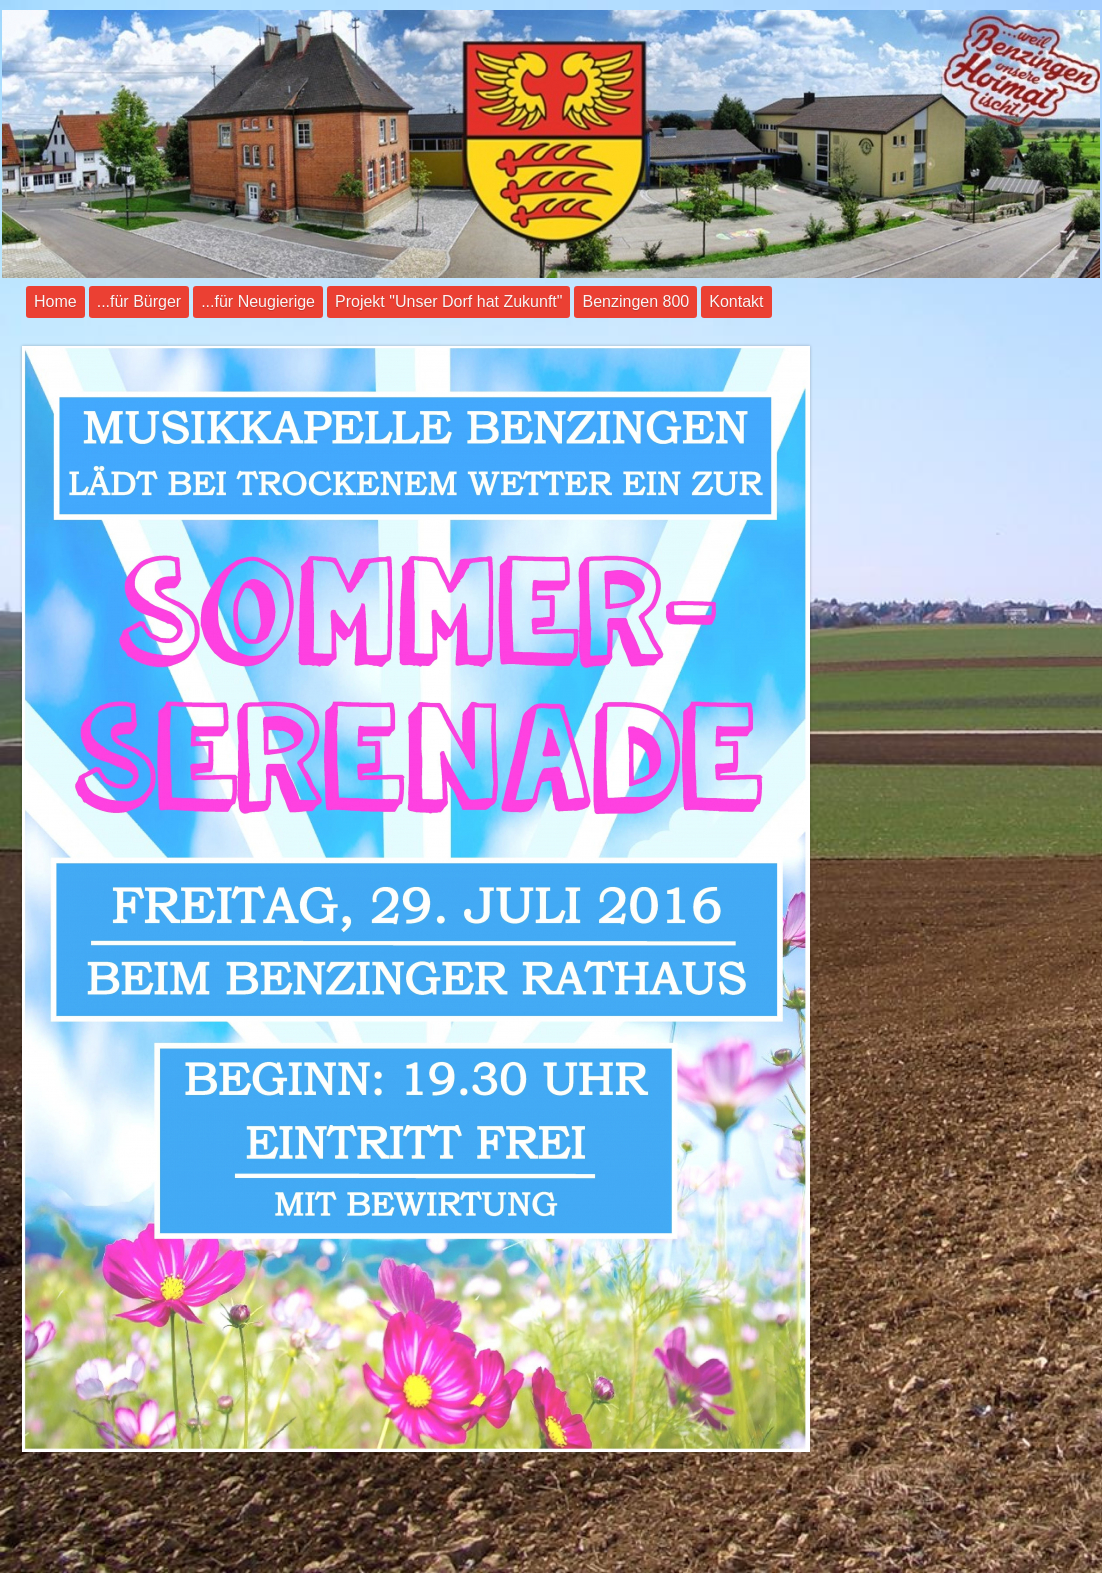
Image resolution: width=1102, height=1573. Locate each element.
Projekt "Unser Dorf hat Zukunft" (448, 301)
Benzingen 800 (635, 301)
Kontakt (736, 301)
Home (55, 301)
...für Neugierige (258, 301)
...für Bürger (139, 301)
